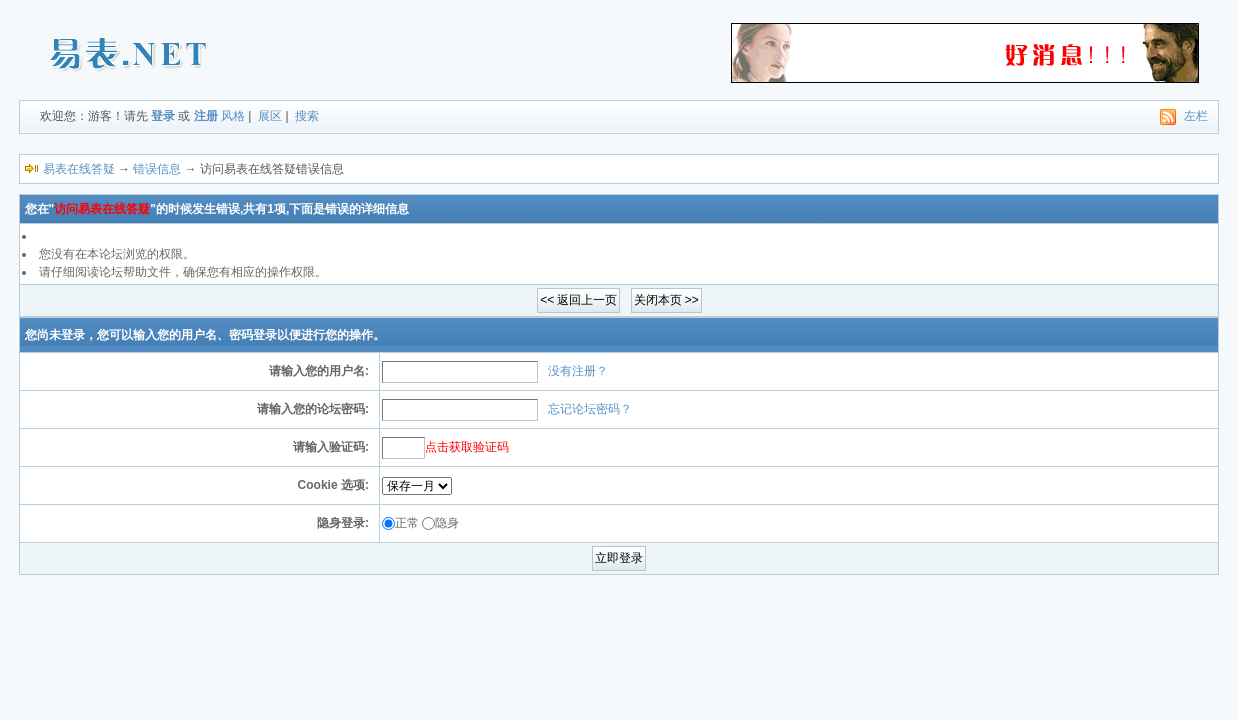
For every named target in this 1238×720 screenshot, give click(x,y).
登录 (163, 116)
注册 (206, 116)
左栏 (1196, 116)
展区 (270, 116)
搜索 (307, 116)
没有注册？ (578, 371)
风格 (233, 116)
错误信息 (157, 169)
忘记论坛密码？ (590, 409)
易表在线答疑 (79, 169)
